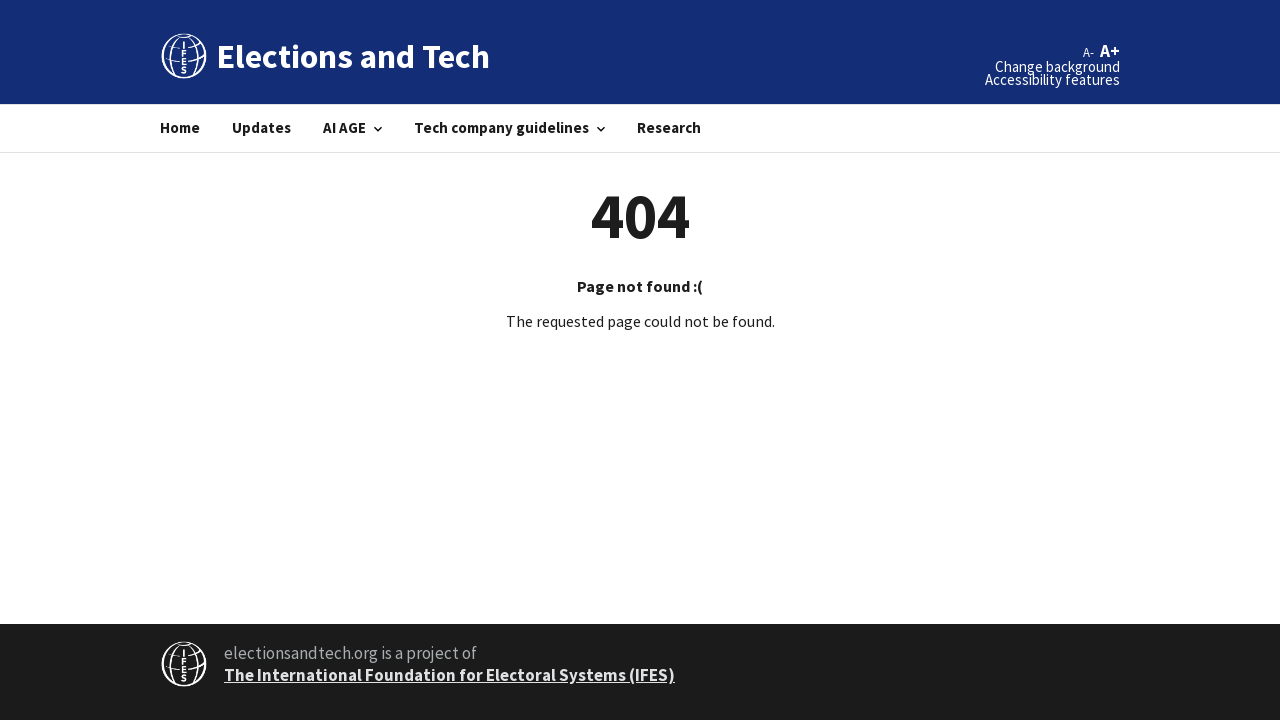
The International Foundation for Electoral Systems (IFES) (449, 675)
